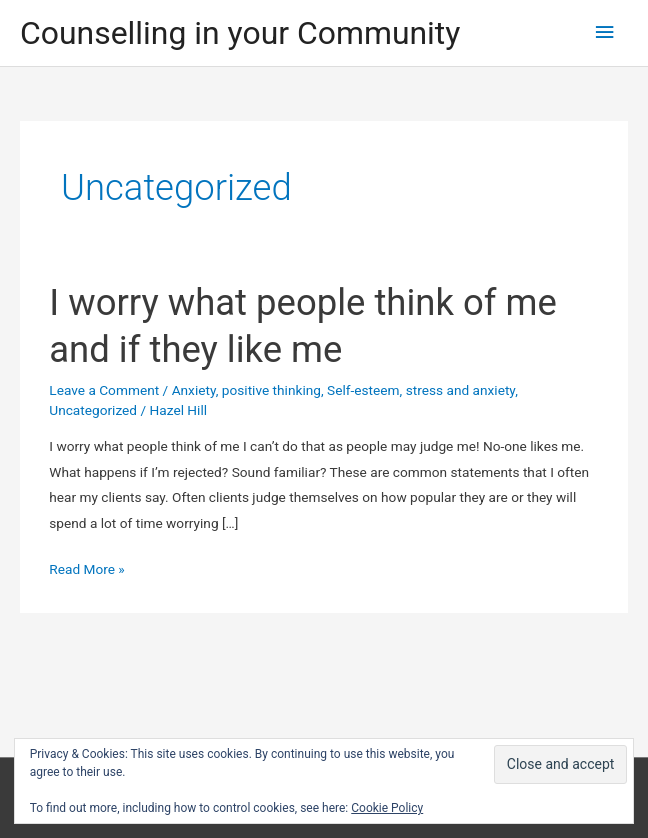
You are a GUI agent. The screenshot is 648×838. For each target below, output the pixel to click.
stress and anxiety (460, 390)
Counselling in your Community (240, 33)
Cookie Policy (387, 808)
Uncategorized (93, 410)
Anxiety (194, 390)
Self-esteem (363, 390)
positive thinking (271, 390)
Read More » (87, 569)
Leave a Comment (104, 390)
